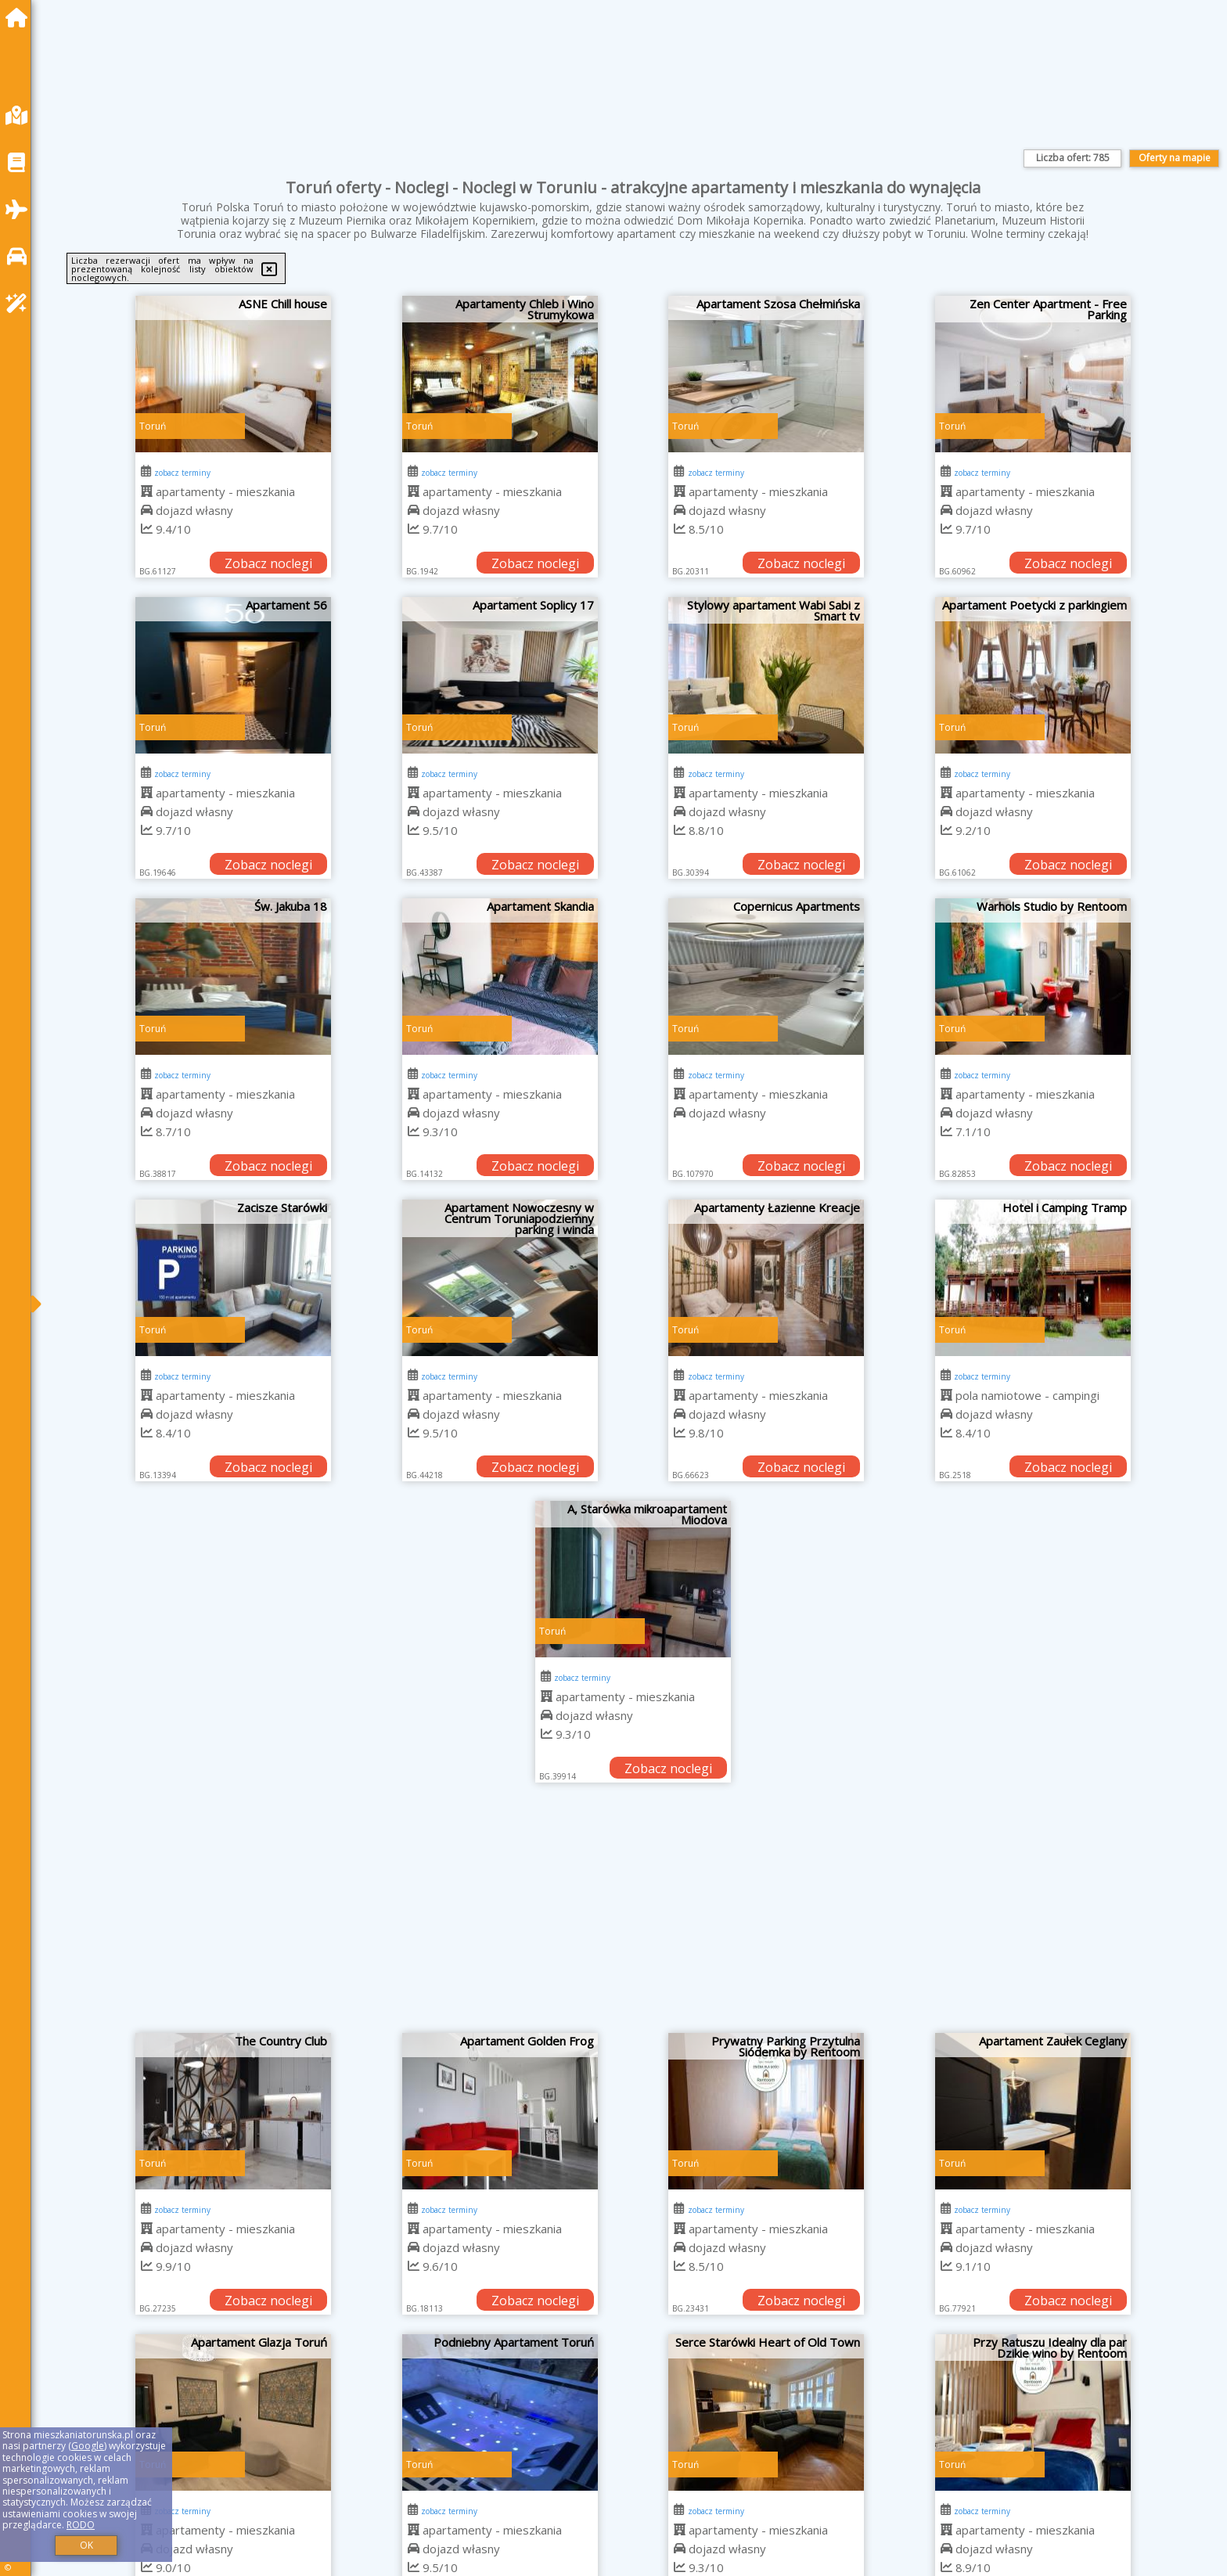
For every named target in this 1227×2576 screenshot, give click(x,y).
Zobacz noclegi (268, 563)
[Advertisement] (633, 1915)
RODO (81, 2524)
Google (87, 2445)
